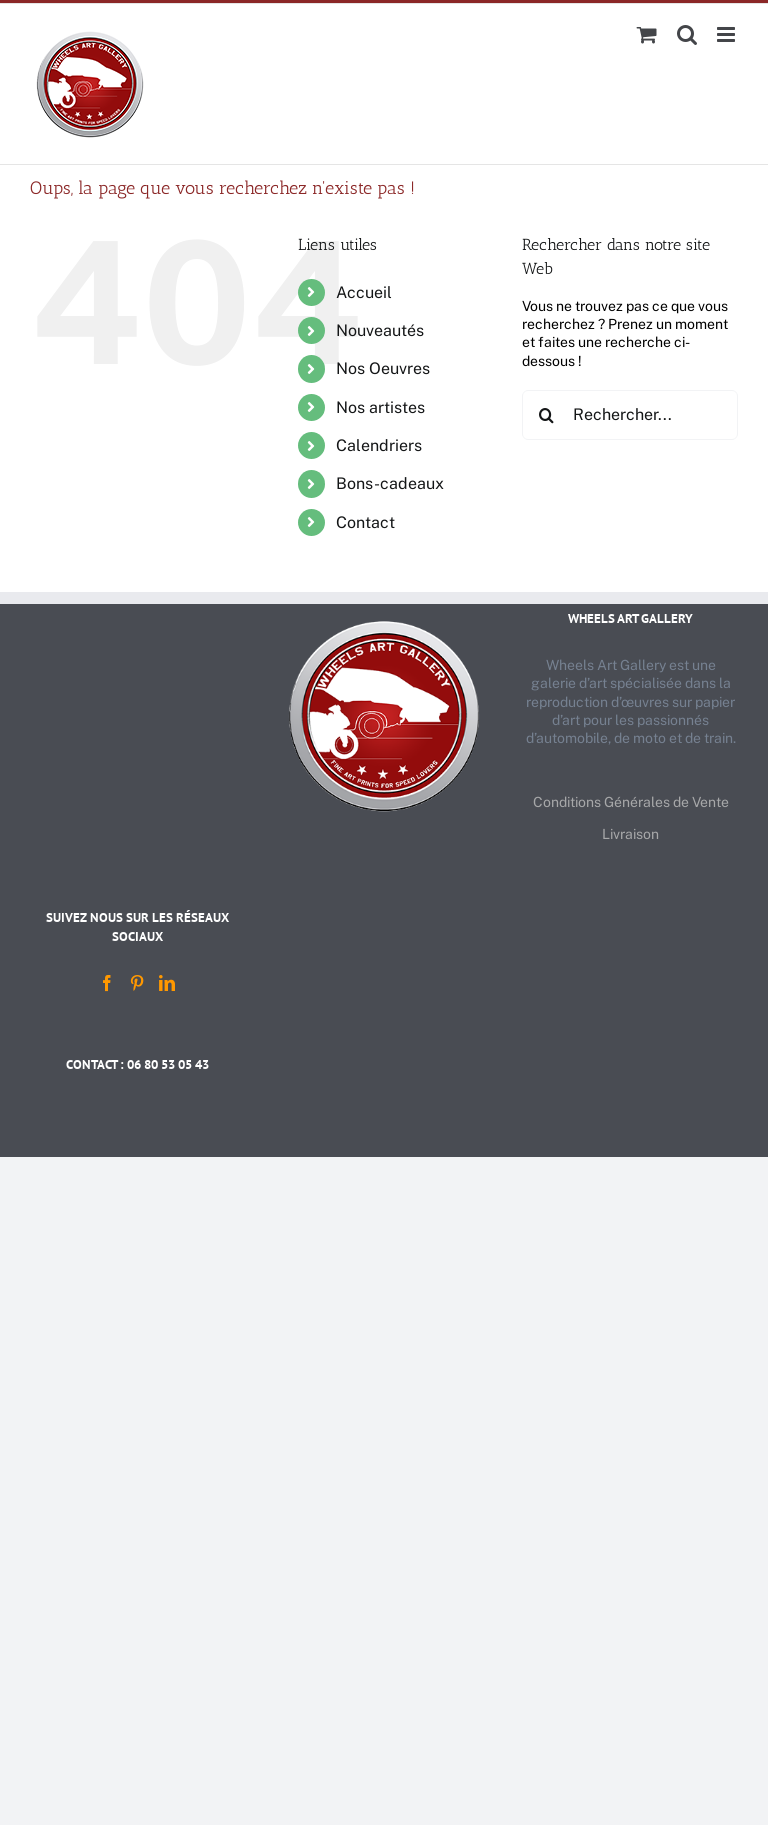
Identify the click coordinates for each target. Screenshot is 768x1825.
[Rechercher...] (630, 415)
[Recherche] (547, 415)
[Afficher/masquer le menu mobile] (727, 34)
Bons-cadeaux (390, 483)
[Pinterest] (137, 983)
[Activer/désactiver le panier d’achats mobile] (647, 34)
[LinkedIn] (167, 983)
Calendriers (379, 445)
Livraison (630, 834)
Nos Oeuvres (383, 368)
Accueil (364, 292)
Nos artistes (380, 407)
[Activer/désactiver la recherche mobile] (687, 34)
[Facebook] (107, 983)
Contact (365, 522)
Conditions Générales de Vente (631, 802)
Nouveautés (380, 330)
